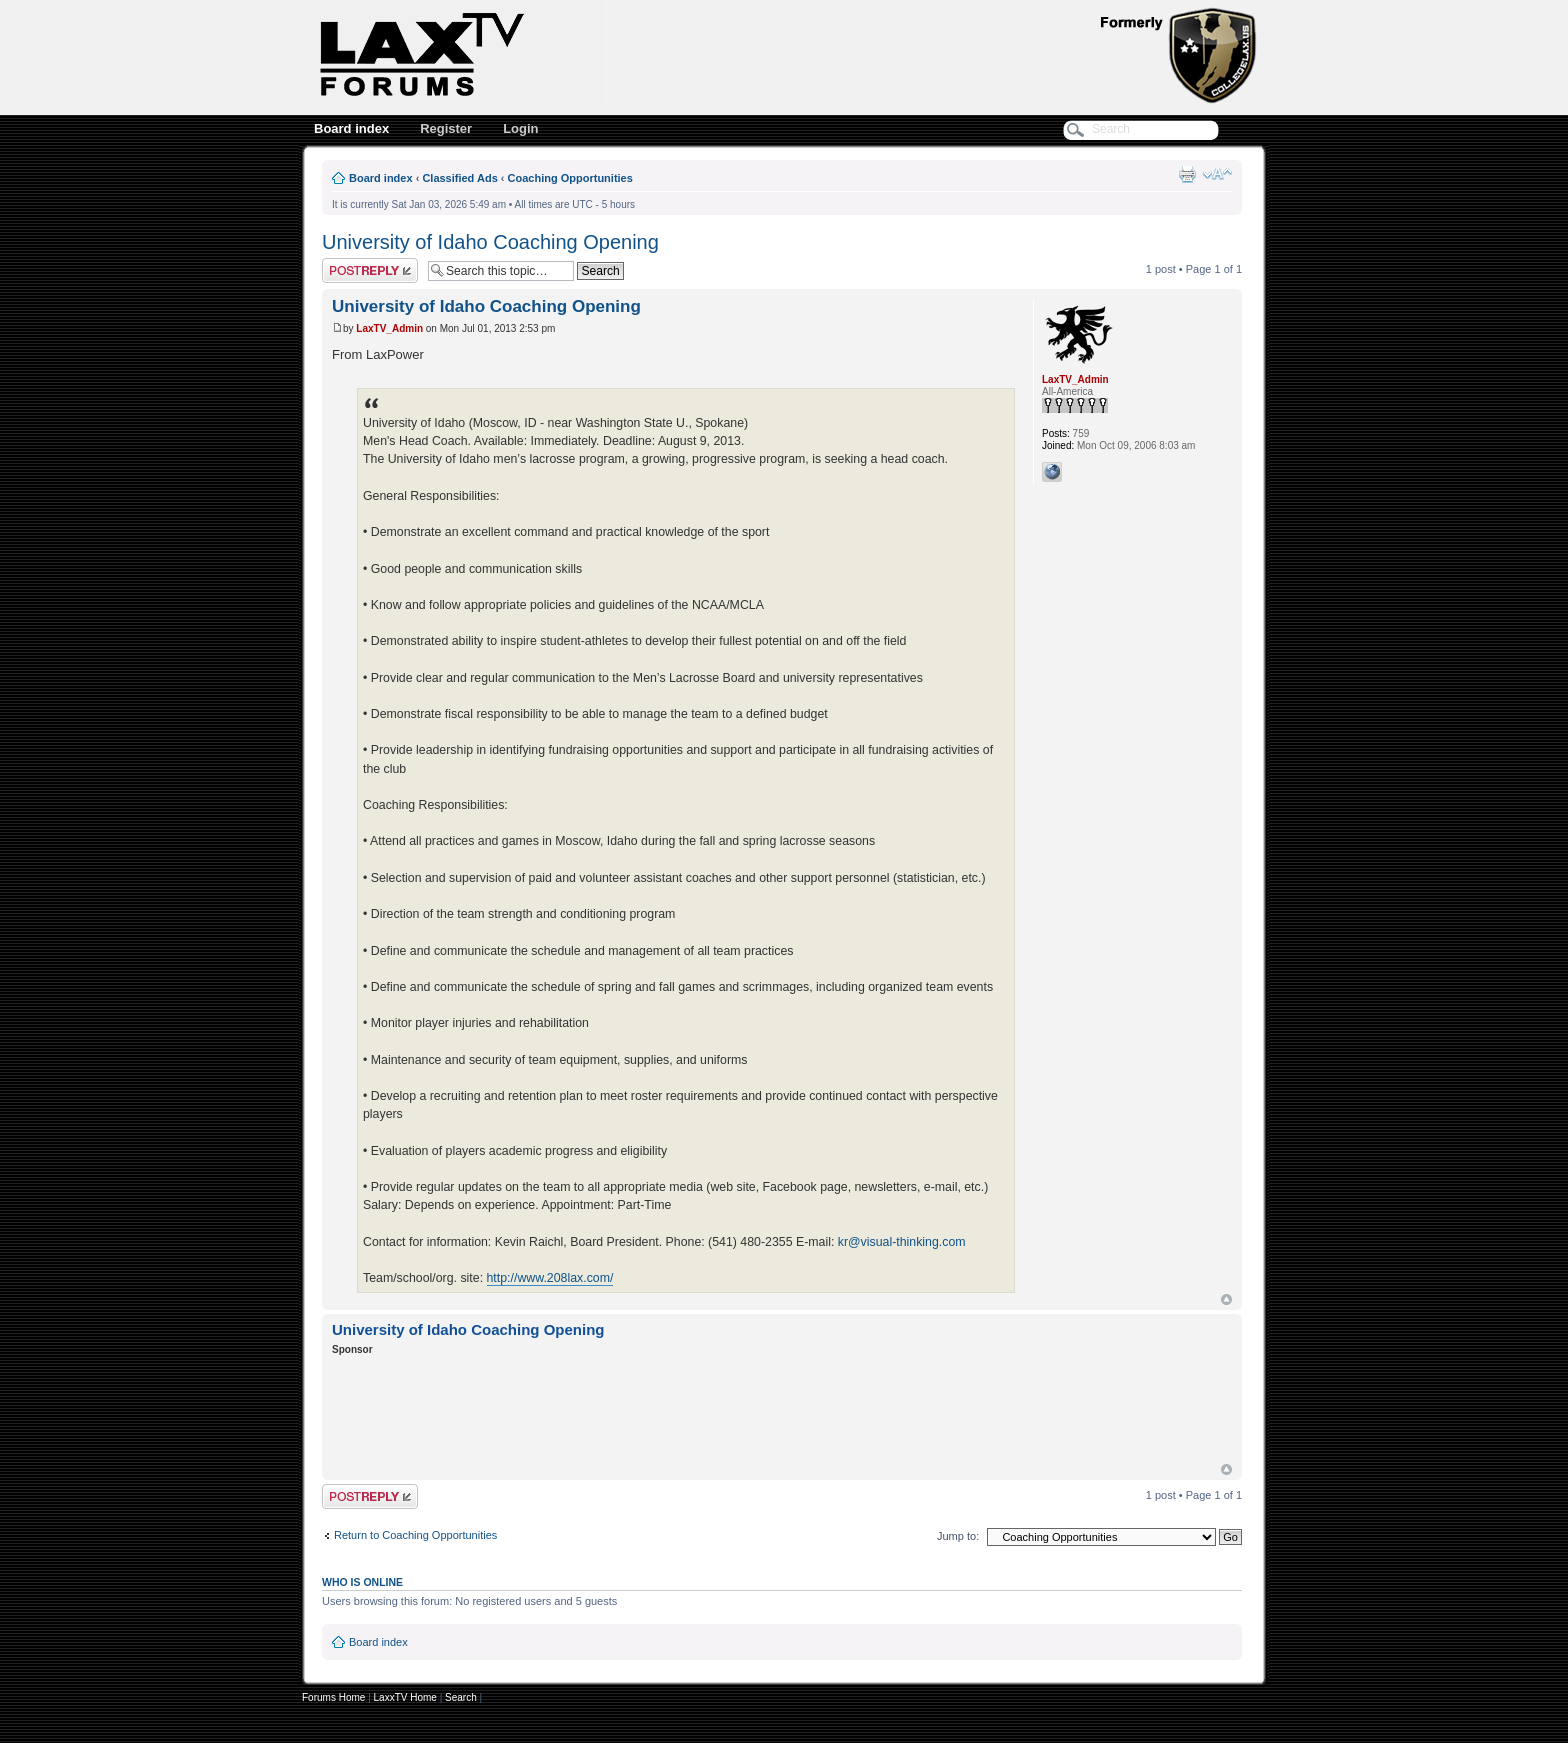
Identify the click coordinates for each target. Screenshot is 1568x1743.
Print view (1187, 174)
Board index (351, 128)
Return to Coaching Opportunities (415, 1535)
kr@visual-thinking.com (902, 1242)
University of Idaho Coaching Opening (490, 242)
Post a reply (370, 270)
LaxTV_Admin (389, 328)
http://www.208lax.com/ (550, 1278)
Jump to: (958, 1536)
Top (1226, 1299)
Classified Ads (459, 178)
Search (461, 1697)
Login (520, 128)
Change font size (1217, 174)
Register (446, 128)
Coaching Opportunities (570, 178)
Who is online (362, 1582)
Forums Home (333, 1697)
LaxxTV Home (405, 1697)
